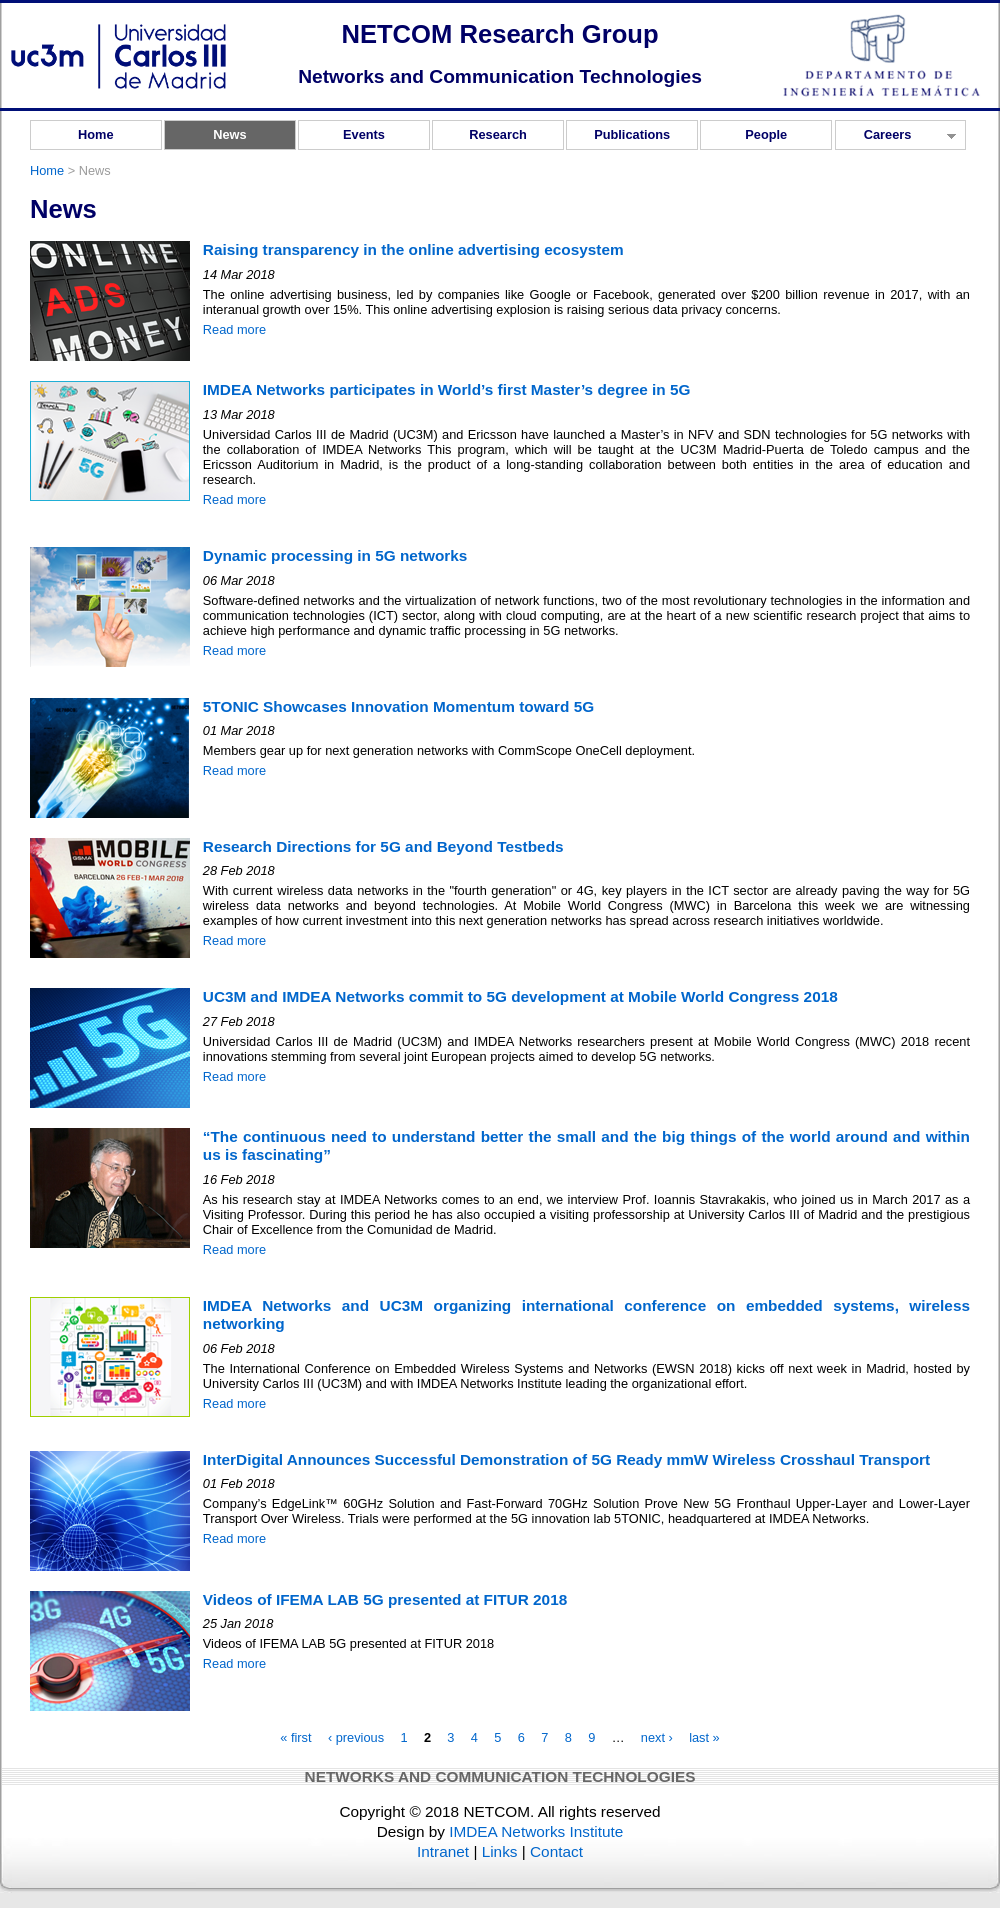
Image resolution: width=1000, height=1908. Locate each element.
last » (704, 1738)
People (766, 134)
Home (96, 134)
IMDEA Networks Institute (536, 1831)
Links (500, 1851)
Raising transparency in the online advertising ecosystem (413, 249)
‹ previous (356, 1738)
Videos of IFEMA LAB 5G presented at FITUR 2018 (385, 1599)
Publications (632, 134)
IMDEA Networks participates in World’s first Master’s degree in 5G (447, 389)
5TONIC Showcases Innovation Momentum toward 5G (398, 706)
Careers (896, 138)
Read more (234, 329)
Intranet (443, 1851)
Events (364, 134)
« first (295, 1738)
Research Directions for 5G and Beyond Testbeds (383, 846)
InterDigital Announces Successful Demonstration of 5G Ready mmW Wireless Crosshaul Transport (566, 1459)
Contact (556, 1851)
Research (498, 134)
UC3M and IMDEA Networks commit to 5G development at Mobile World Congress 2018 (520, 996)
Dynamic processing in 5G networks (335, 555)
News (229, 134)
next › (657, 1738)
